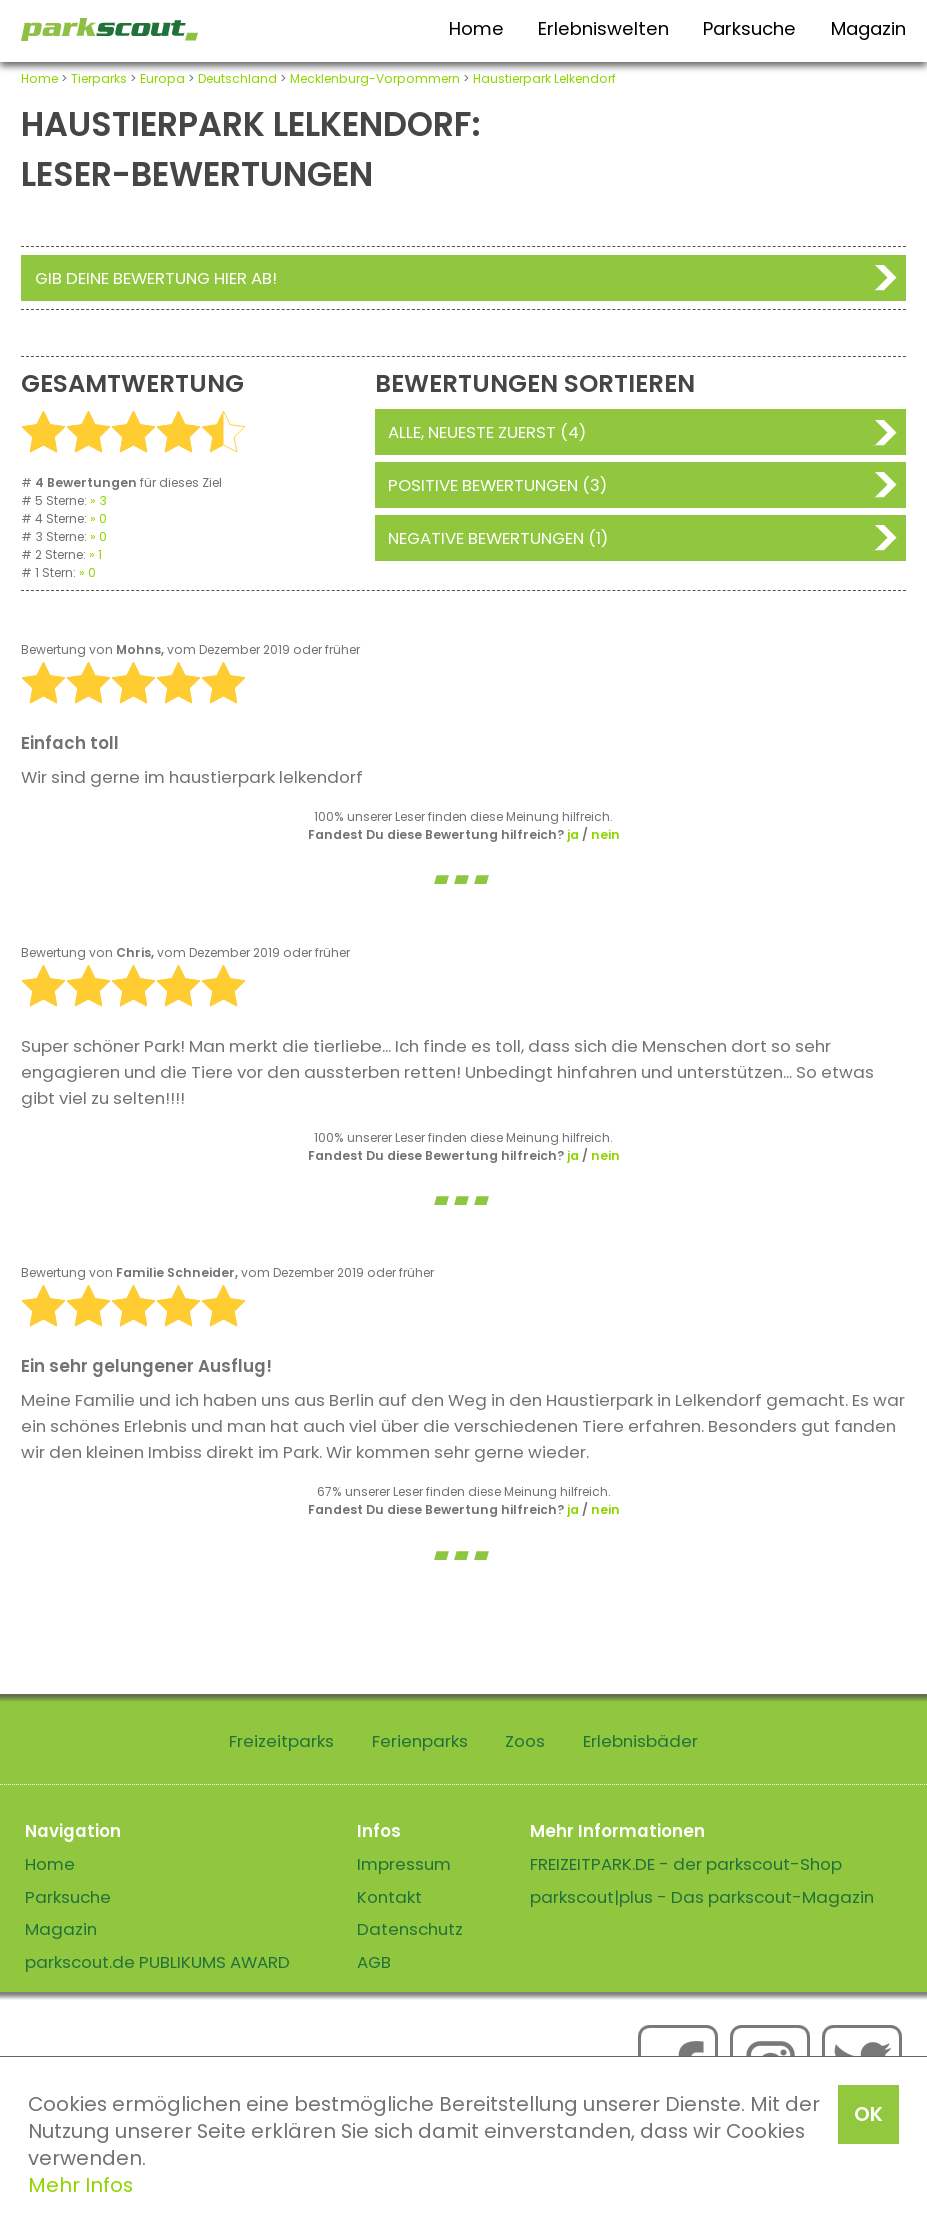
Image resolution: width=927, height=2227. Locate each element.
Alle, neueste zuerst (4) (487, 432)
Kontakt (389, 1897)
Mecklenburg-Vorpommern (375, 78)
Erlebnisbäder (640, 1741)
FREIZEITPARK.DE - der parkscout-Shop (686, 1864)
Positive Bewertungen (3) (497, 485)
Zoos (525, 1741)
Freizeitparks (281, 1741)
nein (605, 834)
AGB (374, 1962)
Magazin (868, 28)
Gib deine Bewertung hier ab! (156, 278)
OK (868, 2114)
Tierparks (99, 78)
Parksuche (749, 28)
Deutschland (237, 78)
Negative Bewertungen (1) (498, 538)
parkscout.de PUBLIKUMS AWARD (157, 1962)
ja (573, 834)
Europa (162, 78)
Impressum (404, 1864)
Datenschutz (410, 1929)
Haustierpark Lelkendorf (544, 78)
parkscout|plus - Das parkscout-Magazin (702, 1897)
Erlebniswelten (603, 28)
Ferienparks (420, 1741)
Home (476, 28)
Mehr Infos (80, 2185)
